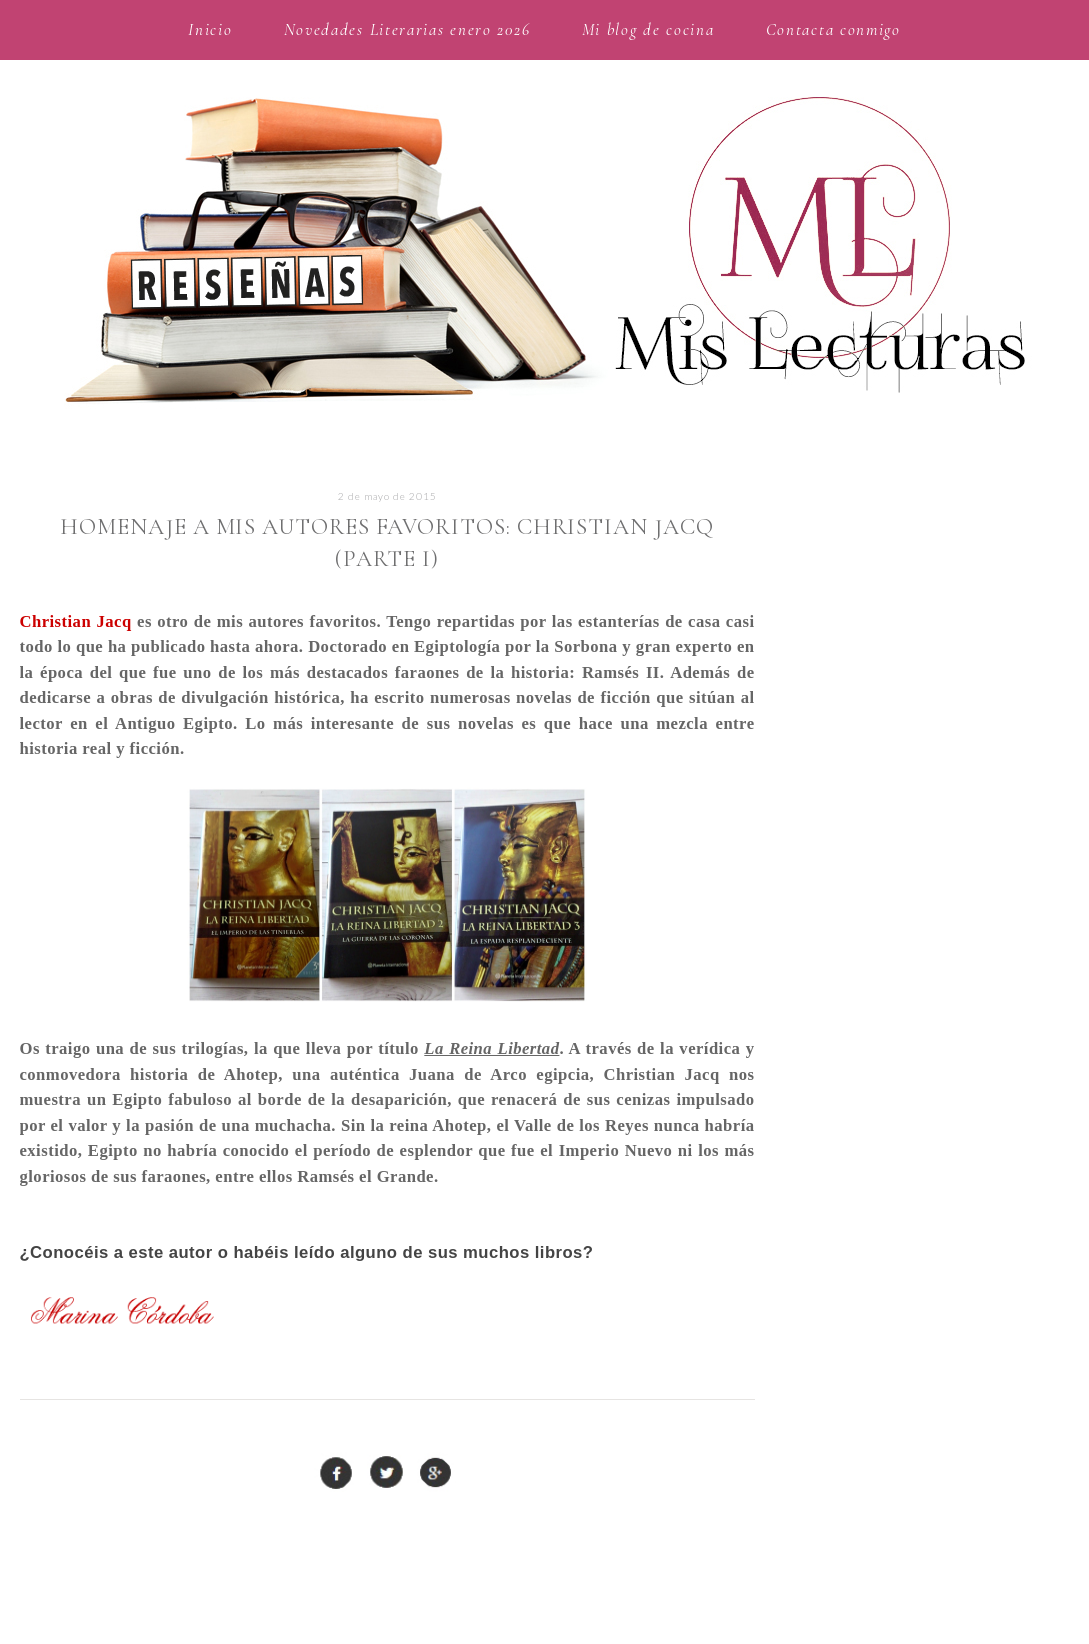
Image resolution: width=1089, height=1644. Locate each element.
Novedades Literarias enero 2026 (407, 29)
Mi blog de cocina (648, 29)
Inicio (210, 29)
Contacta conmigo (833, 29)
